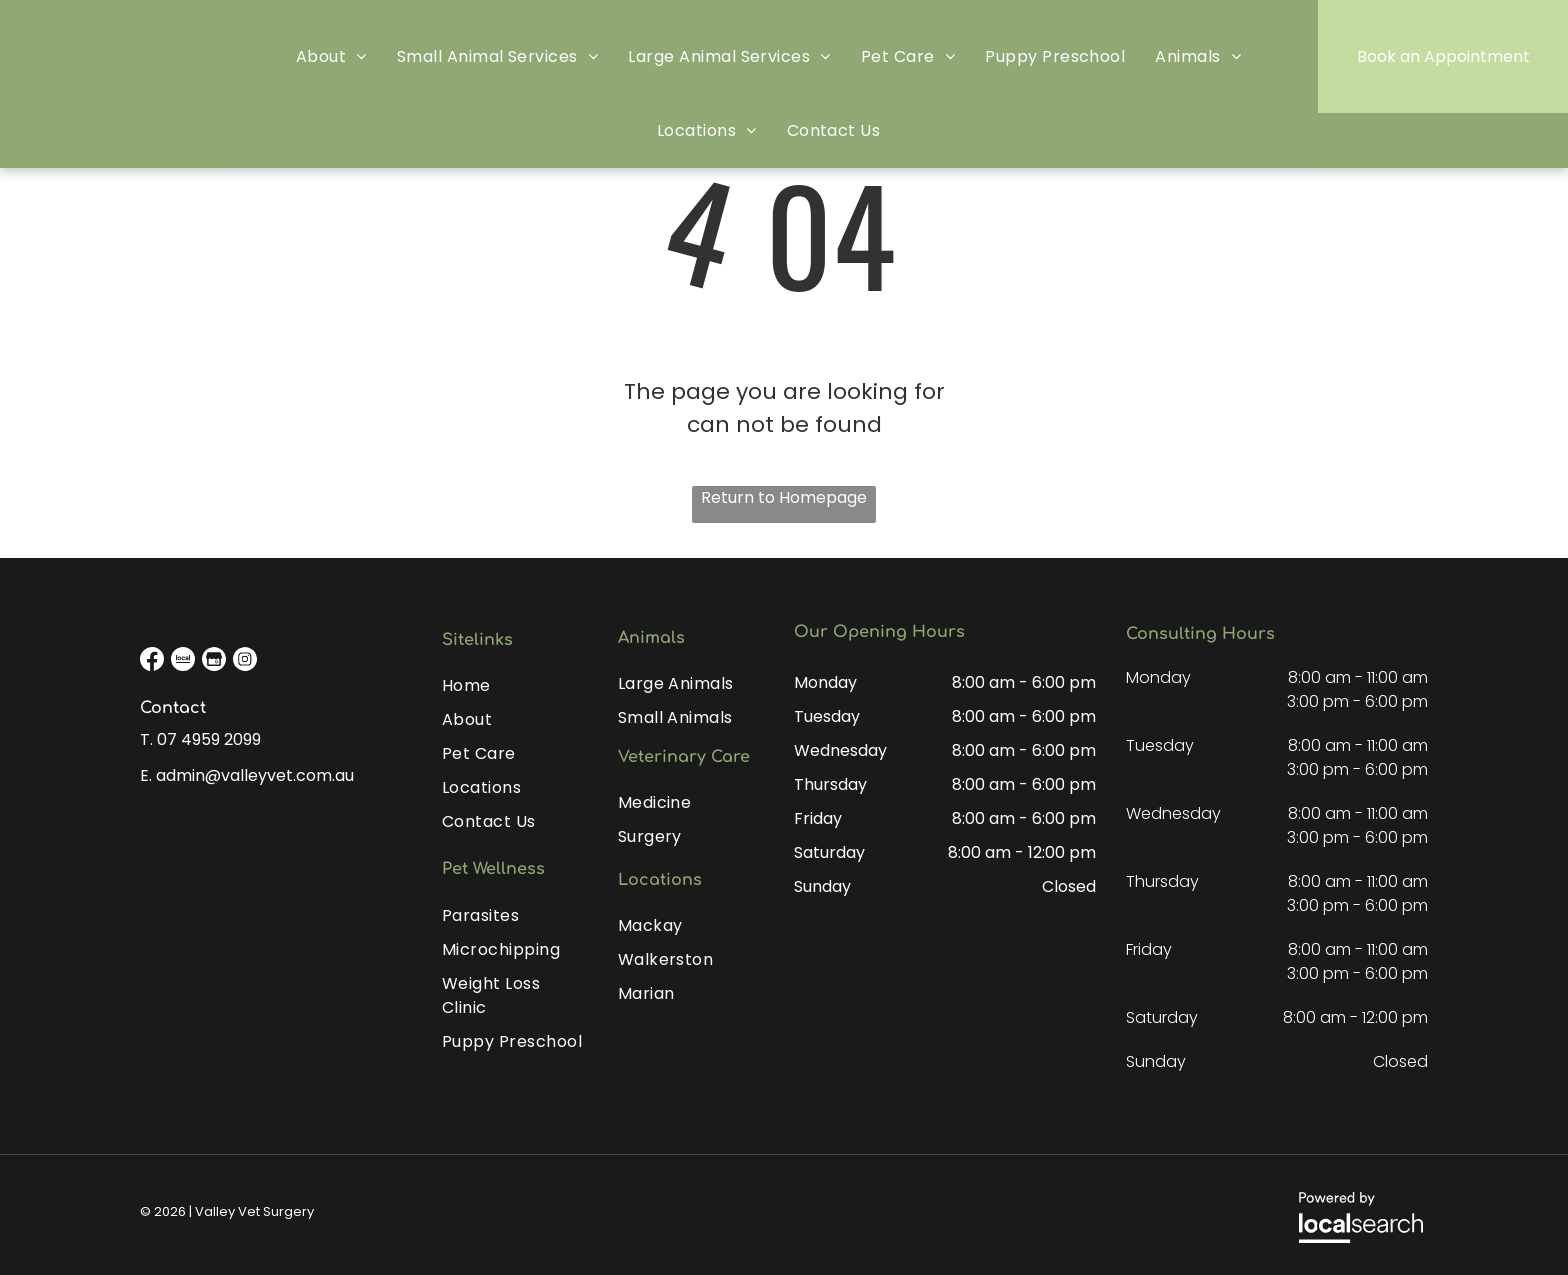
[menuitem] (331, 57)
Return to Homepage (784, 497)
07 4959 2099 (209, 739)
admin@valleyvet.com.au (255, 775)
